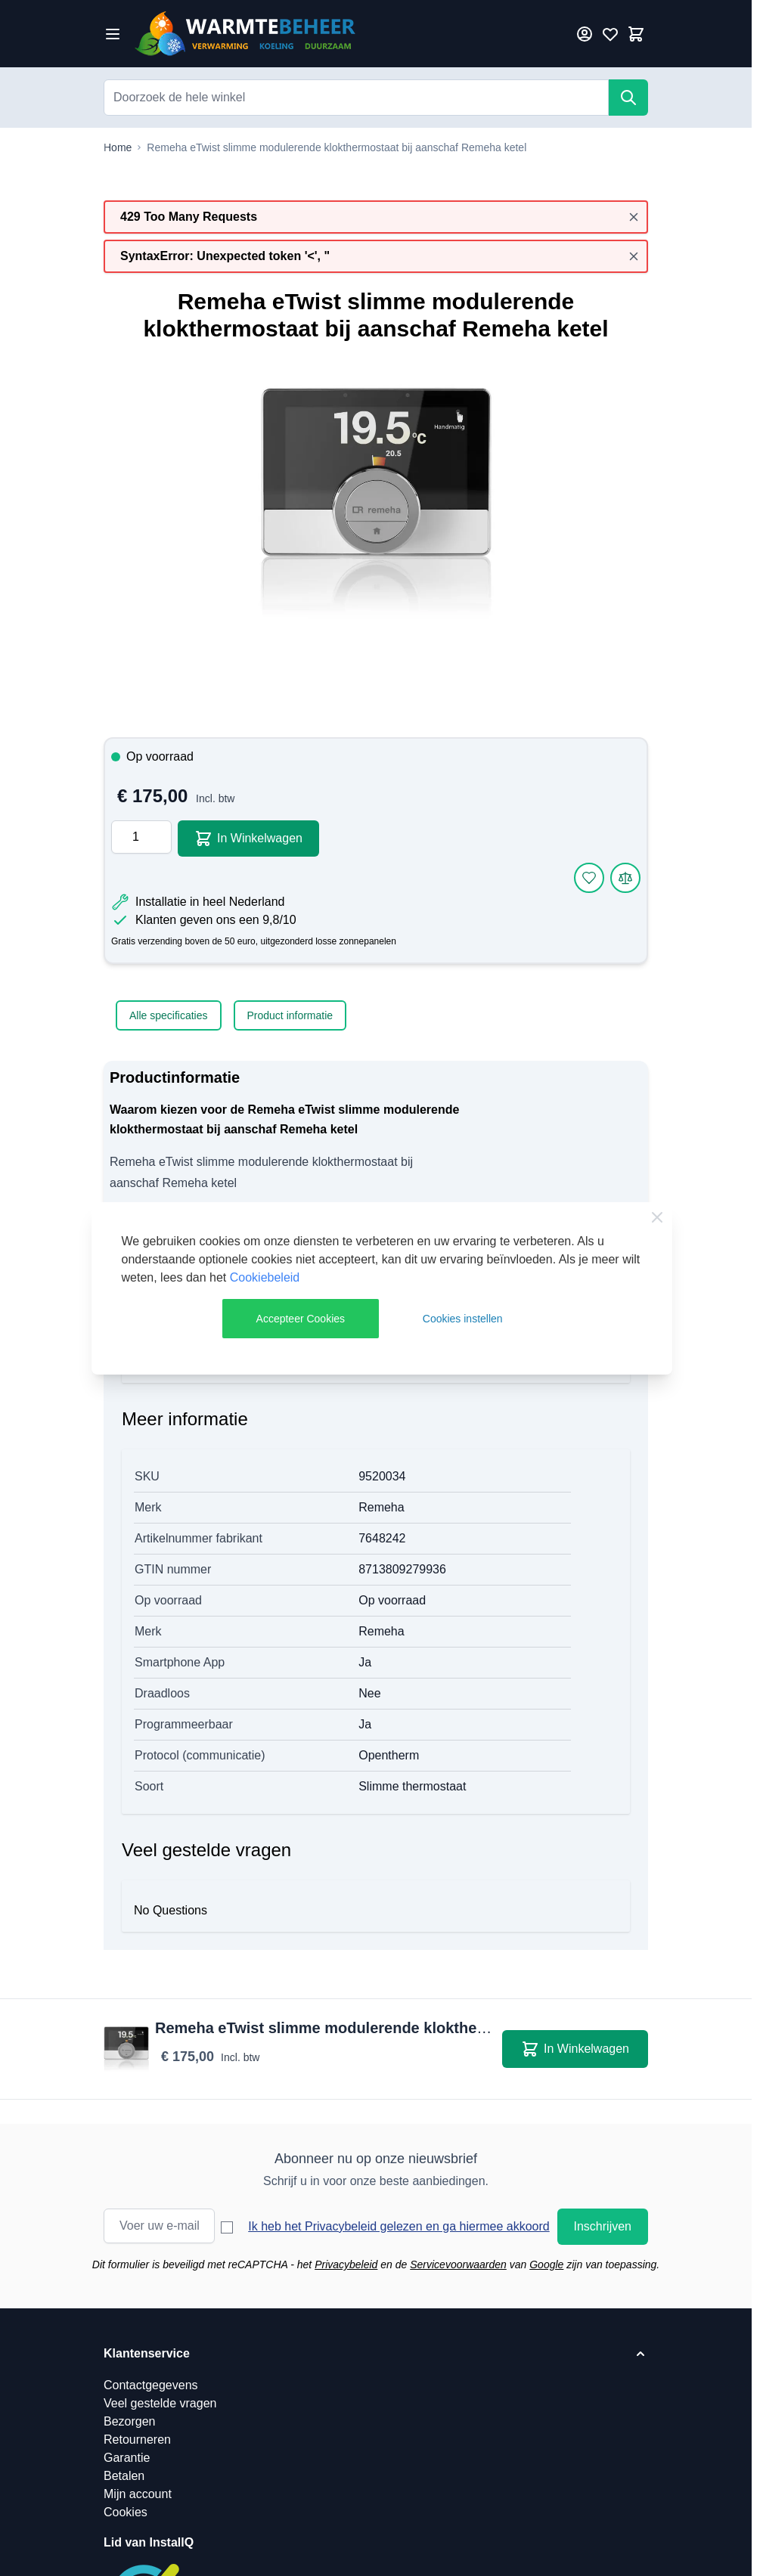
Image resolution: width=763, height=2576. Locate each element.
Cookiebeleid (265, 1277)
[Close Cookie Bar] (657, 1217)
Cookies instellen (463, 1319)
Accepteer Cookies (301, 1319)
